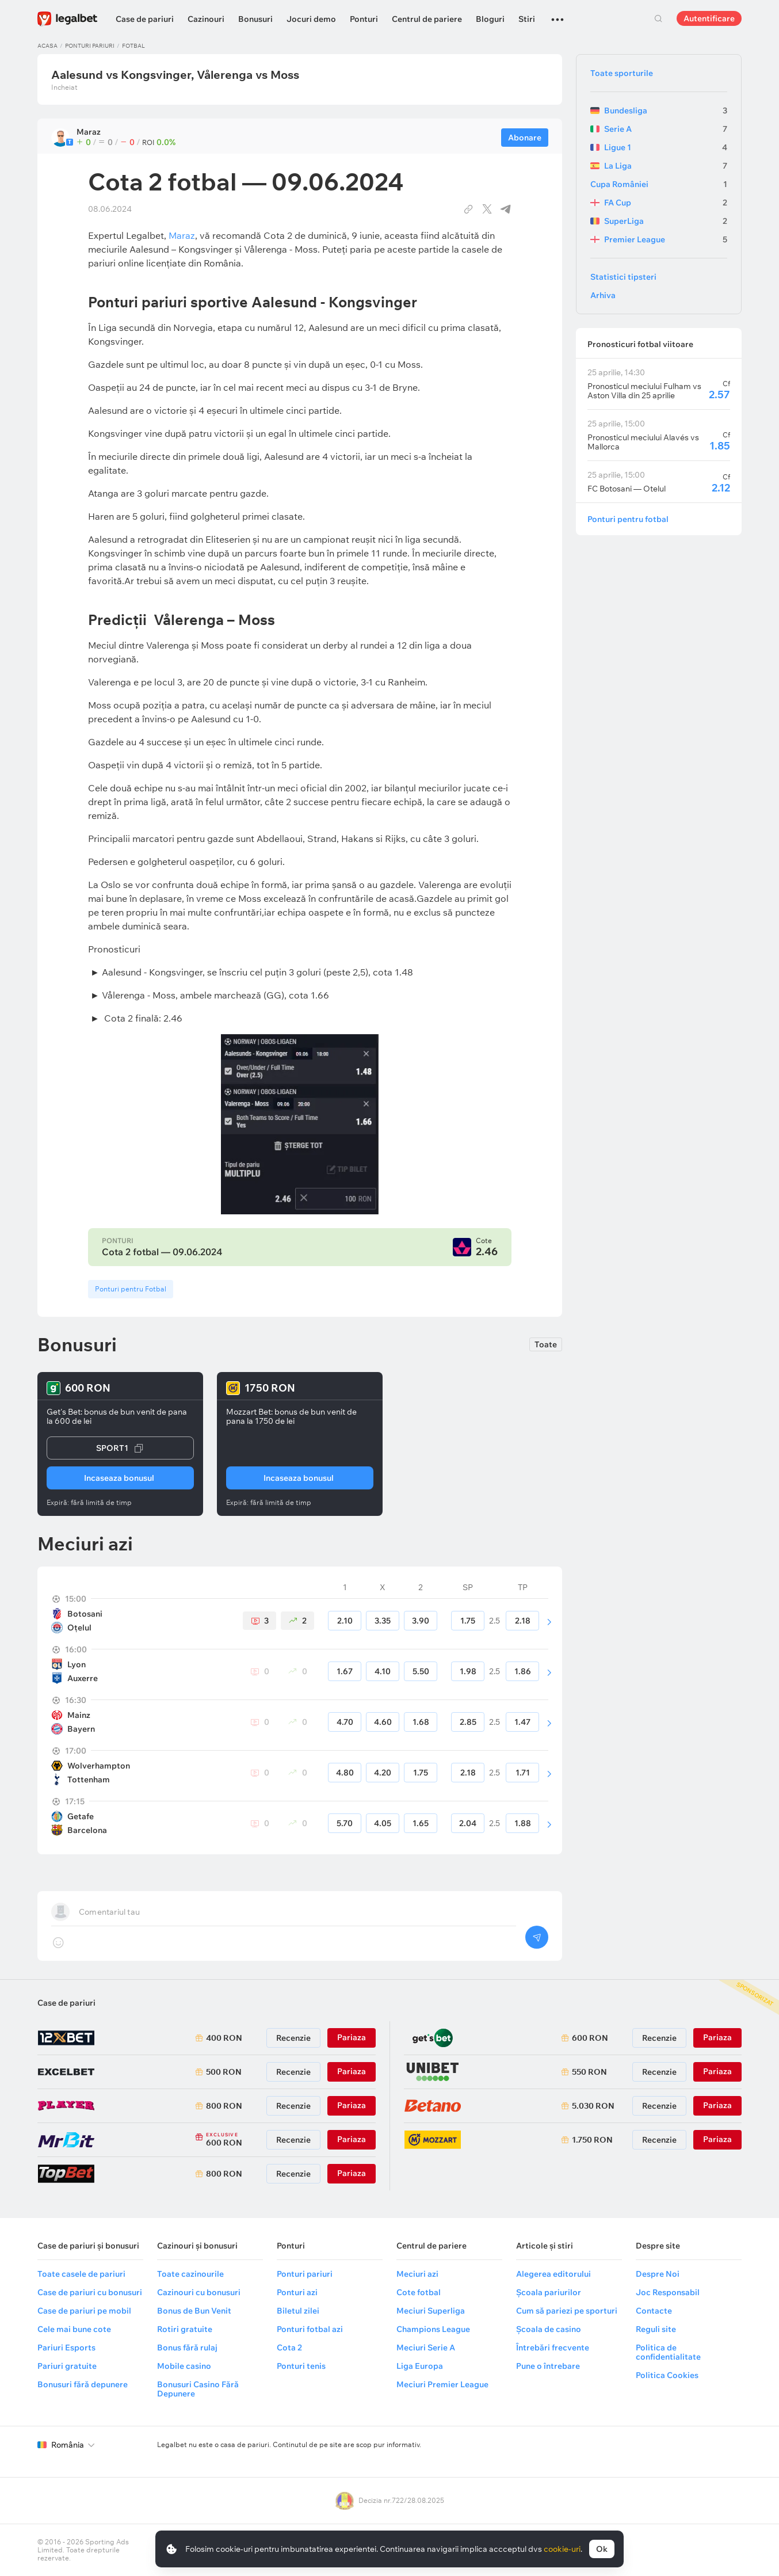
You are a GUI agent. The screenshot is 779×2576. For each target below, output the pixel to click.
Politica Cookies (667, 2375)
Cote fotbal (418, 2292)
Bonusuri (255, 19)
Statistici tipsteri (623, 276)
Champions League (433, 2329)
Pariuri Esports (66, 2347)
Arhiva (603, 295)
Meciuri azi (417, 2274)
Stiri (526, 19)
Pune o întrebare (548, 2366)
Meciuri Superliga (430, 2311)
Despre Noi (657, 2274)
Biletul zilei (298, 2311)
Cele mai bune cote (74, 2329)
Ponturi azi (297, 2292)
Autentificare (709, 18)
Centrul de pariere (427, 19)
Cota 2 (289, 2347)
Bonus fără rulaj (187, 2347)
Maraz (182, 235)
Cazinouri (206, 19)
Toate (545, 1344)
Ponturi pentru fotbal (628, 519)
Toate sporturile (621, 73)
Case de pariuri (145, 19)
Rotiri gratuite (184, 2329)
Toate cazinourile (190, 2274)
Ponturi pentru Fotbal (130, 1289)
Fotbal (133, 45)
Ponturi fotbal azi (310, 2329)
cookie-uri (562, 2549)
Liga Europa (419, 2366)
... (557, 14)
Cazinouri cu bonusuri (198, 2292)
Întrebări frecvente (552, 2347)
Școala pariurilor (548, 2292)
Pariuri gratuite (67, 2366)
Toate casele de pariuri (81, 2274)
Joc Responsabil (668, 2292)
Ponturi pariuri (89, 45)
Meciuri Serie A (425, 2347)
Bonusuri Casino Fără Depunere (198, 2389)
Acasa (47, 45)
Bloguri (490, 19)
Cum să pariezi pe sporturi (566, 2311)
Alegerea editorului (553, 2274)
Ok (602, 2549)
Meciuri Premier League (442, 2384)
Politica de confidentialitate (668, 2352)
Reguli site (656, 2329)
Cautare (658, 18)
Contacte (654, 2311)
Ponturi (364, 19)
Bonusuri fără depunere (82, 2384)
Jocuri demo (311, 19)
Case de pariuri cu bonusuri (89, 2292)
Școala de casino (548, 2329)
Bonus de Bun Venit (194, 2311)
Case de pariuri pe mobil (84, 2311)
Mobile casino (184, 2366)
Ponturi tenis (301, 2366)
